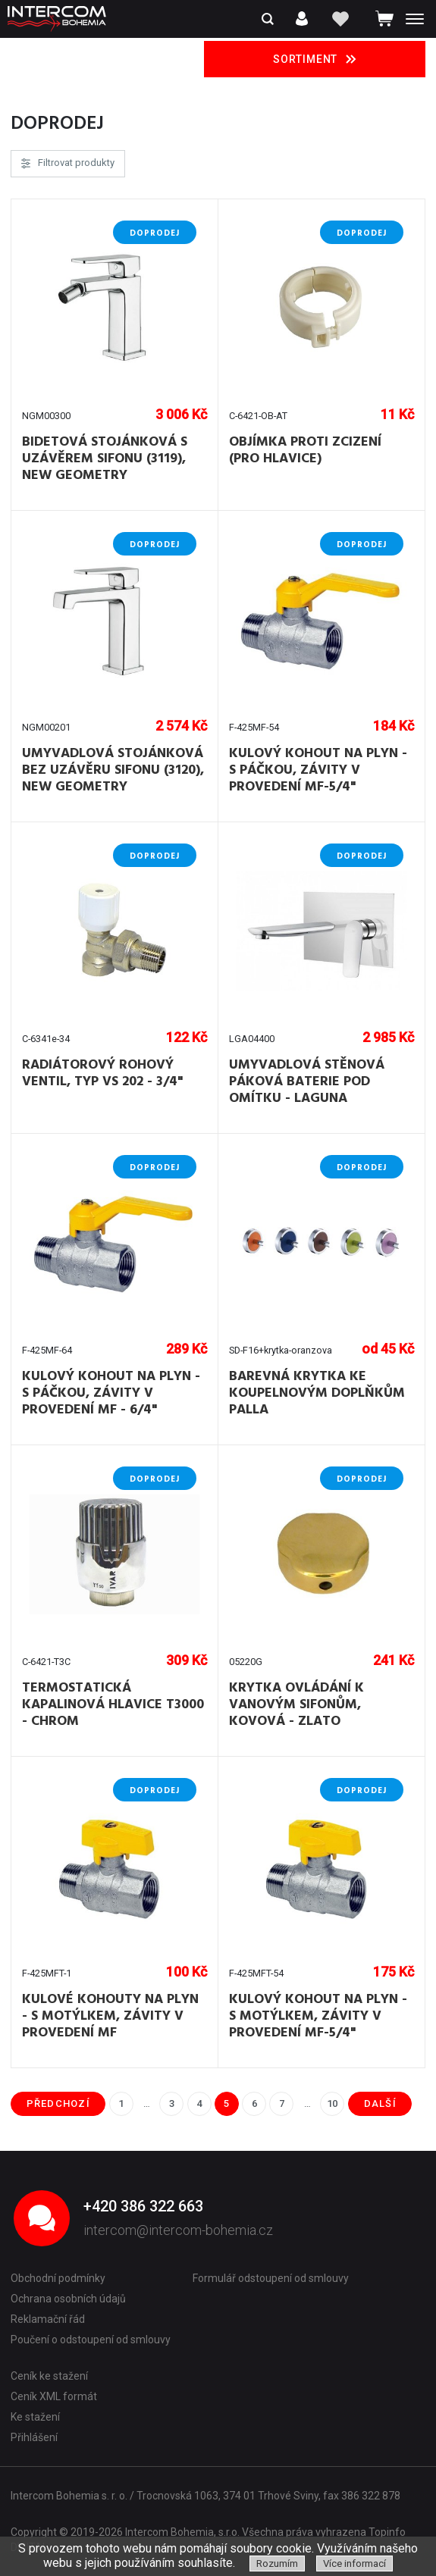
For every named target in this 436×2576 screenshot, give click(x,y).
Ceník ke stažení (49, 2376)
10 (332, 2103)
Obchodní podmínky (58, 2278)
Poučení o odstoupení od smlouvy (91, 2339)
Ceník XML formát (54, 2396)
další (380, 2103)
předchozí (58, 2103)
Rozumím (277, 2563)
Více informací (354, 2563)
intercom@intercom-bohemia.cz (178, 2230)
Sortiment (314, 59)
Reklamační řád (48, 2319)
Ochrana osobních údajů (68, 2299)
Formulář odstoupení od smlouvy (271, 2278)
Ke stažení (35, 2417)
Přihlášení (34, 2437)
